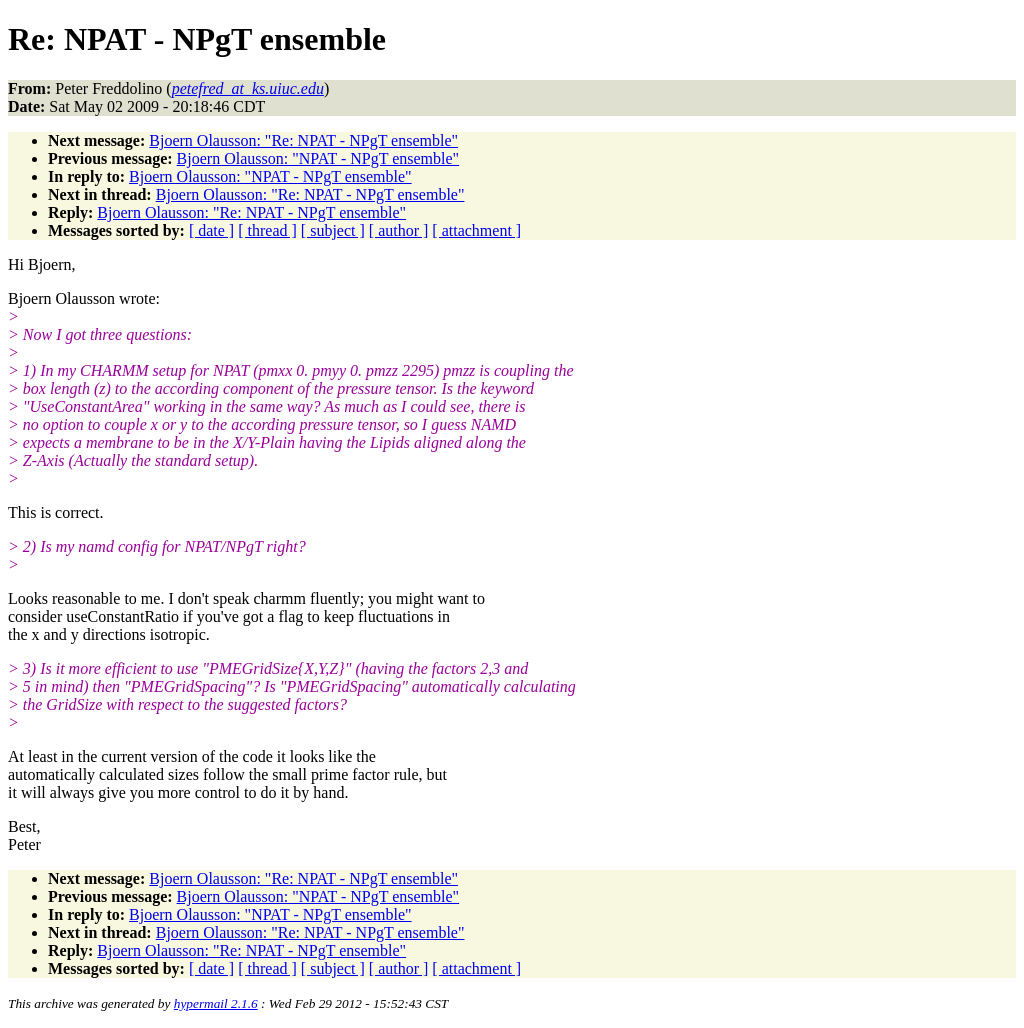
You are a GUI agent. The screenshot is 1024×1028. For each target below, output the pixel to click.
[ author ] (399, 230)
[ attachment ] (476, 230)
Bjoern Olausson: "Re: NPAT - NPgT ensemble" (303, 140)
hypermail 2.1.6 (216, 1003)
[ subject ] (333, 230)
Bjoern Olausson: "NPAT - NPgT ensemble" (318, 158)
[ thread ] (267, 230)
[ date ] (211, 230)
